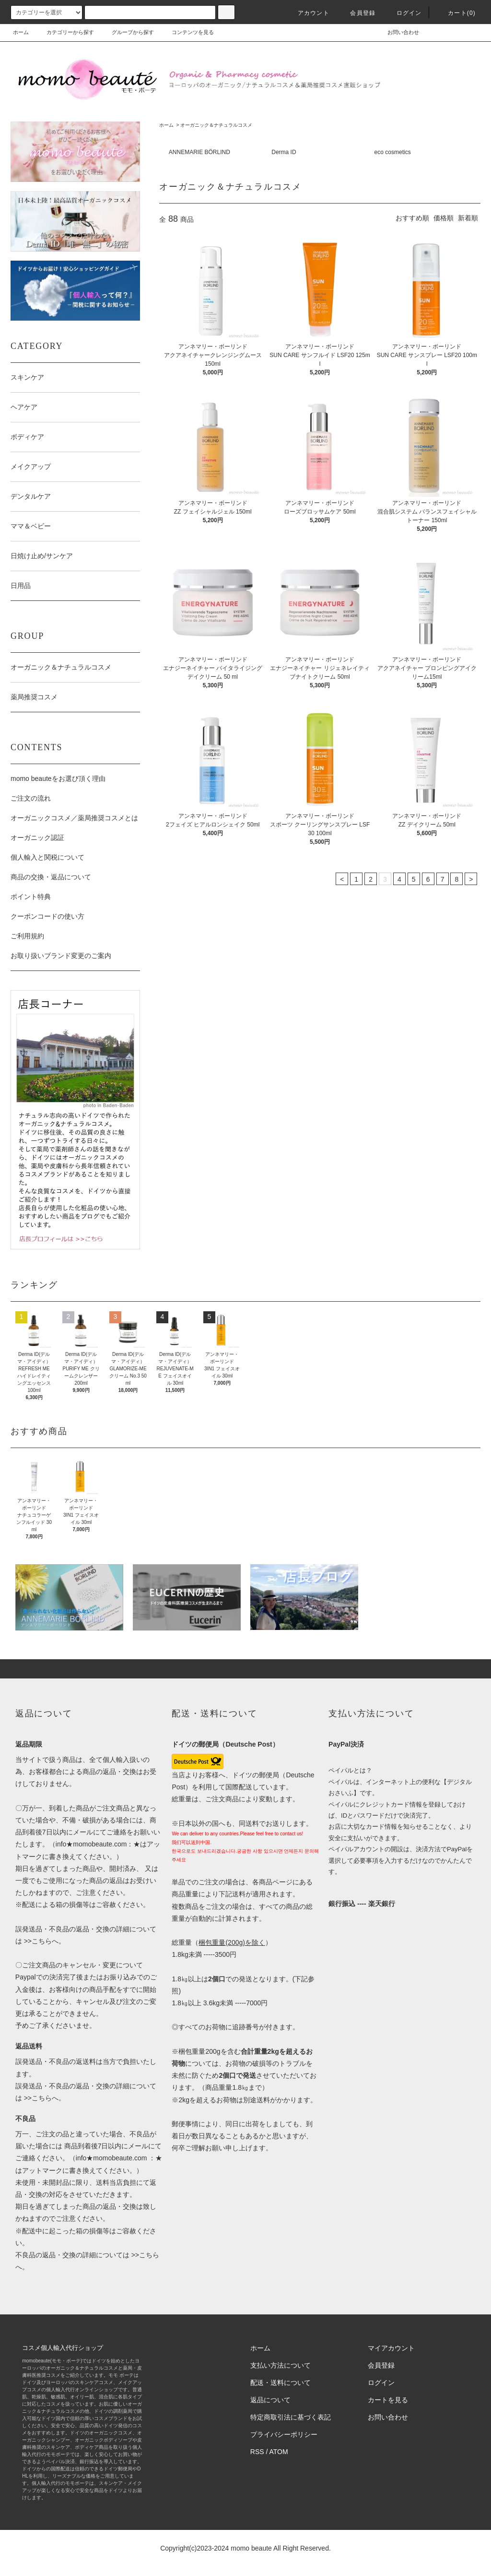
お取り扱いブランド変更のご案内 (61, 955)
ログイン (403, 13)
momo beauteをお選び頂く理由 (58, 778)
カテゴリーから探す (64, 32)
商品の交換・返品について (51, 877)
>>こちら (37, 1941)
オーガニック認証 (37, 837)
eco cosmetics (392, 152)
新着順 (468, 218)
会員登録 (357, 13)
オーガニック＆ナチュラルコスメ (216, 125)
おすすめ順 (412, 218)
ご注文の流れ (31, 798)
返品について (270, 2400)
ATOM (278, 2452)
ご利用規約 (27, 936)
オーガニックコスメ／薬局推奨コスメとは (74, 818)
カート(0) (456, 13)
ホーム (21, 32)
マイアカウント (391, 2348)
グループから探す (127, 32)
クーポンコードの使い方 (47, 916)
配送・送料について (280, 2382)
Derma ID (283, 152)
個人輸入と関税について (47, 857)
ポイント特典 (31, 896)
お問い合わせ (397, 32)
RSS (257, 2452)
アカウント (307, 13)
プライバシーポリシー (283, 2434)
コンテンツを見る (187, 32)
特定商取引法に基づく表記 (290, 2417)
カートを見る (388, 2400)
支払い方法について (280, 2365)
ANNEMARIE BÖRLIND (199, 152)
